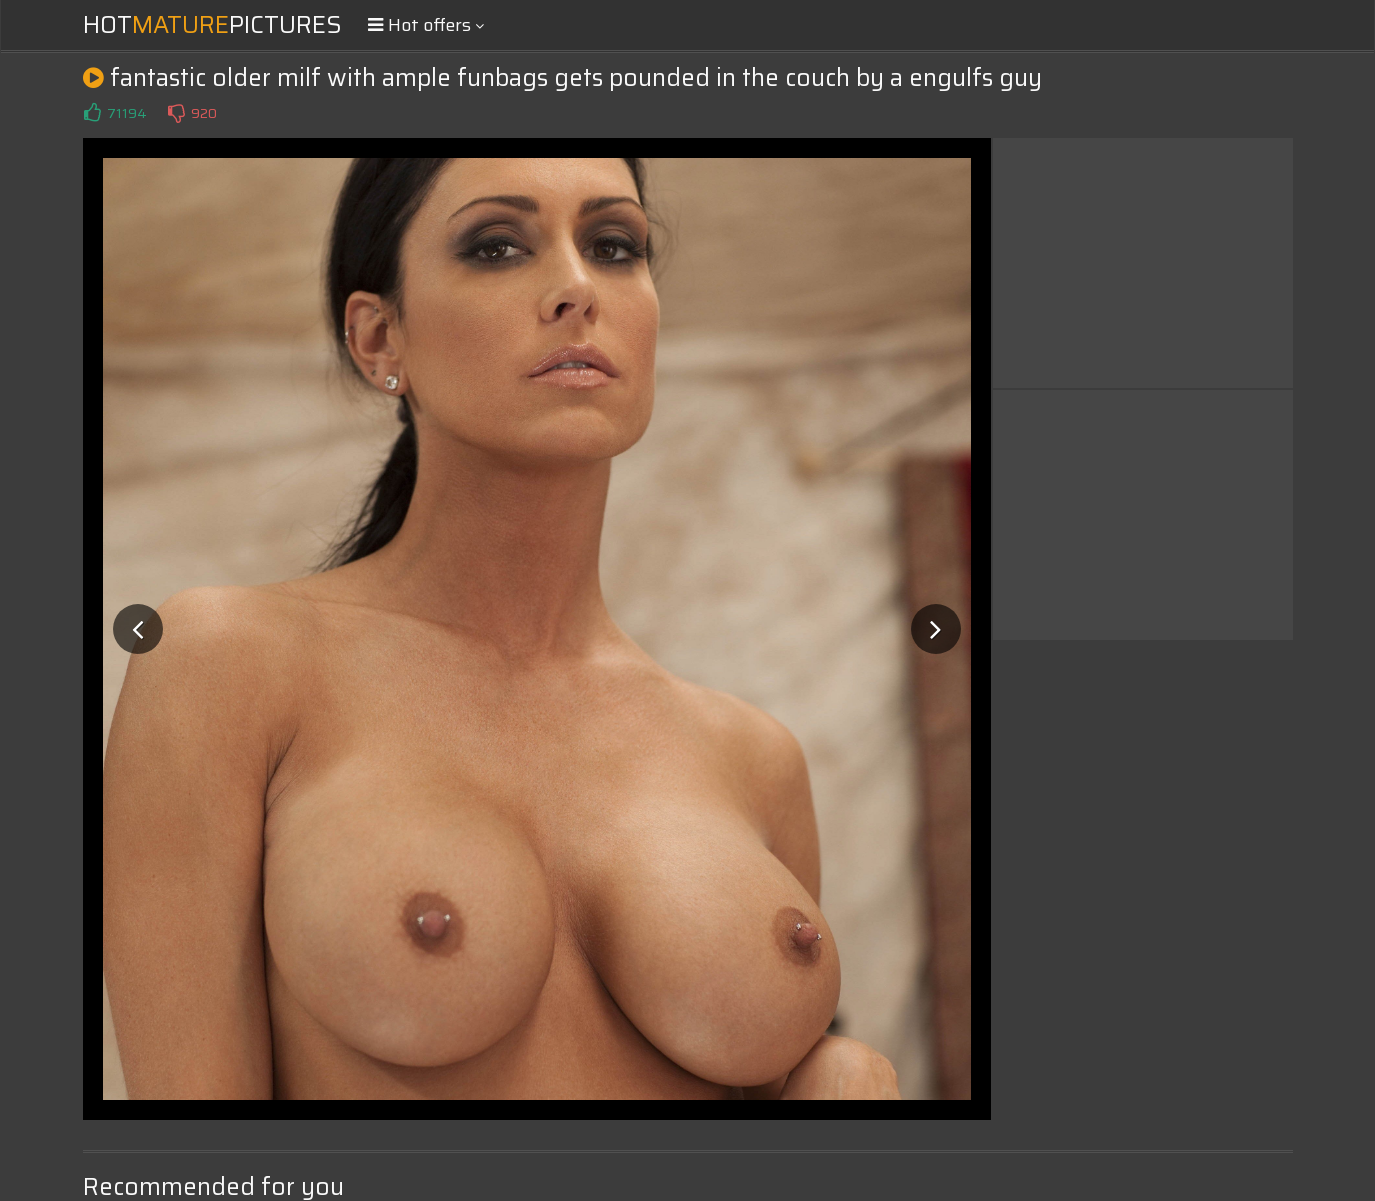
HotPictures (212, 25)
